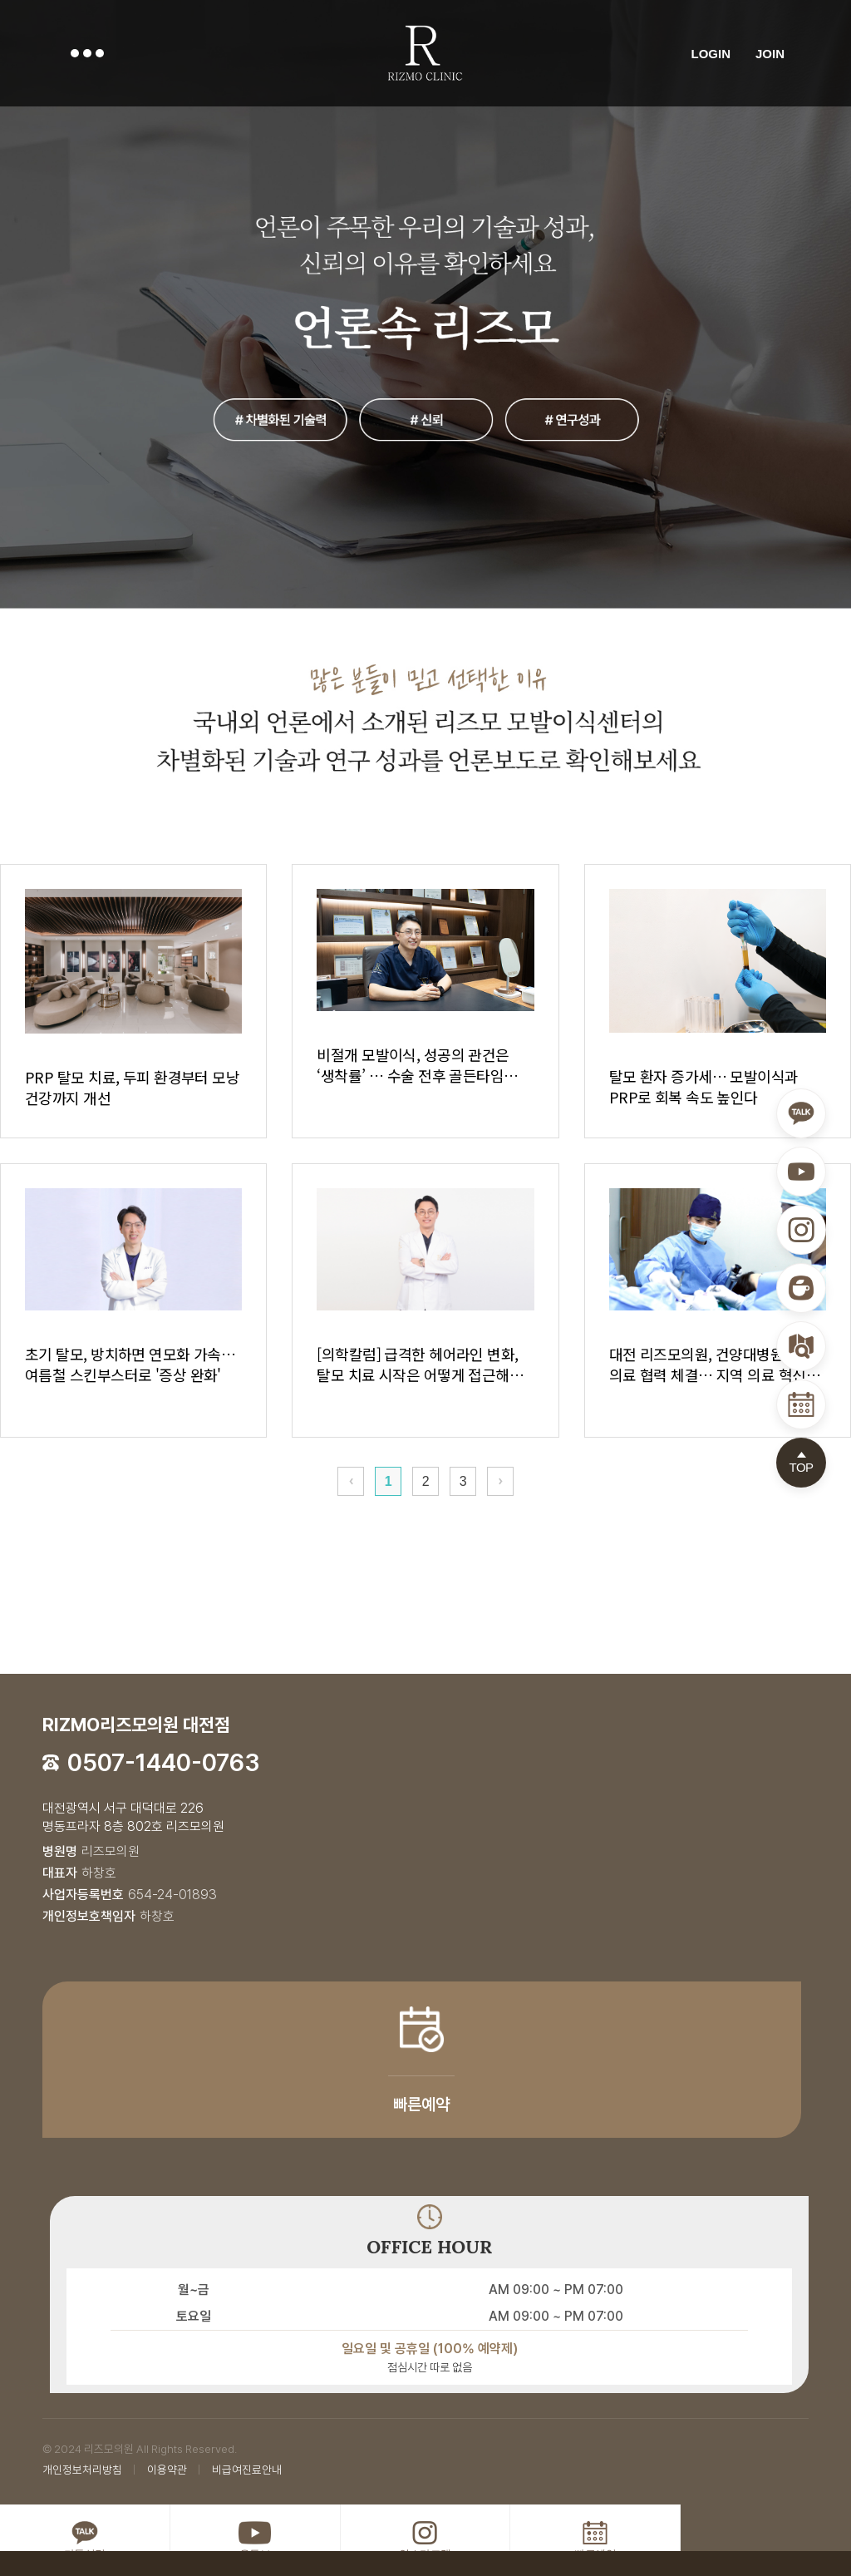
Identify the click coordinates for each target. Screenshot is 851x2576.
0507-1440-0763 (163, 1762)
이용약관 (167, 2469)
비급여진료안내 (247, 2469)
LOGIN (710, 53)
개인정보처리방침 (82, 2469)
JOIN (770, 53)
